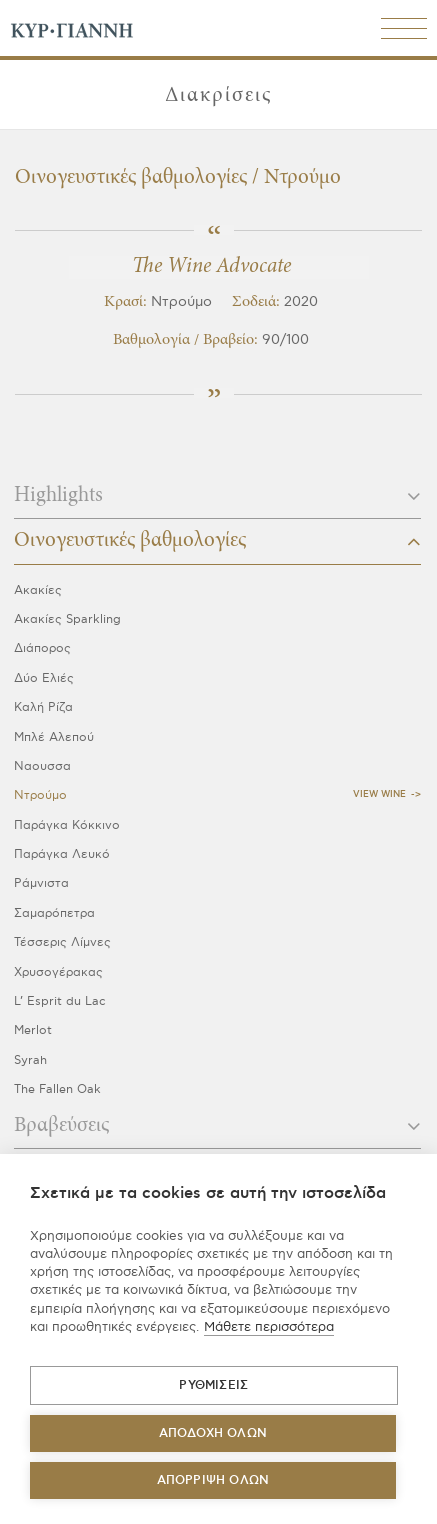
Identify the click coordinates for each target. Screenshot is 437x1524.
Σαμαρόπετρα (54, 913)
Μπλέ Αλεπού (54, 737)
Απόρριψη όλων (213, 1480)
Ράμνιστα (41, 883)
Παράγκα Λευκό (62, 854)
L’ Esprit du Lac (60, 1001)
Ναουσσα (42, 766)
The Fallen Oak (57, 1089)
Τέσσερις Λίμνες (62, 942)
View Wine (379, 794)
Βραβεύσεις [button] (217, 1126)
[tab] (217, 502)
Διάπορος (42, 648)
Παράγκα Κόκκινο (67, 825)
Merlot (33, 1030)
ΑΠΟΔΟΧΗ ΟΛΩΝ (213, 1433)
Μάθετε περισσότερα (269, 1327)
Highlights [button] (217, 496)
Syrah (30, 1060)
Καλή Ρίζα (43, 707)
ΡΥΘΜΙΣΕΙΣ (213, 1385)
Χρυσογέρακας (58, 972)
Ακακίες (38, 590)
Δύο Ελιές (44, 678)
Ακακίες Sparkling (67, 619)
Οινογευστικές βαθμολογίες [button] (217, 541)
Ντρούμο (40, 795)
